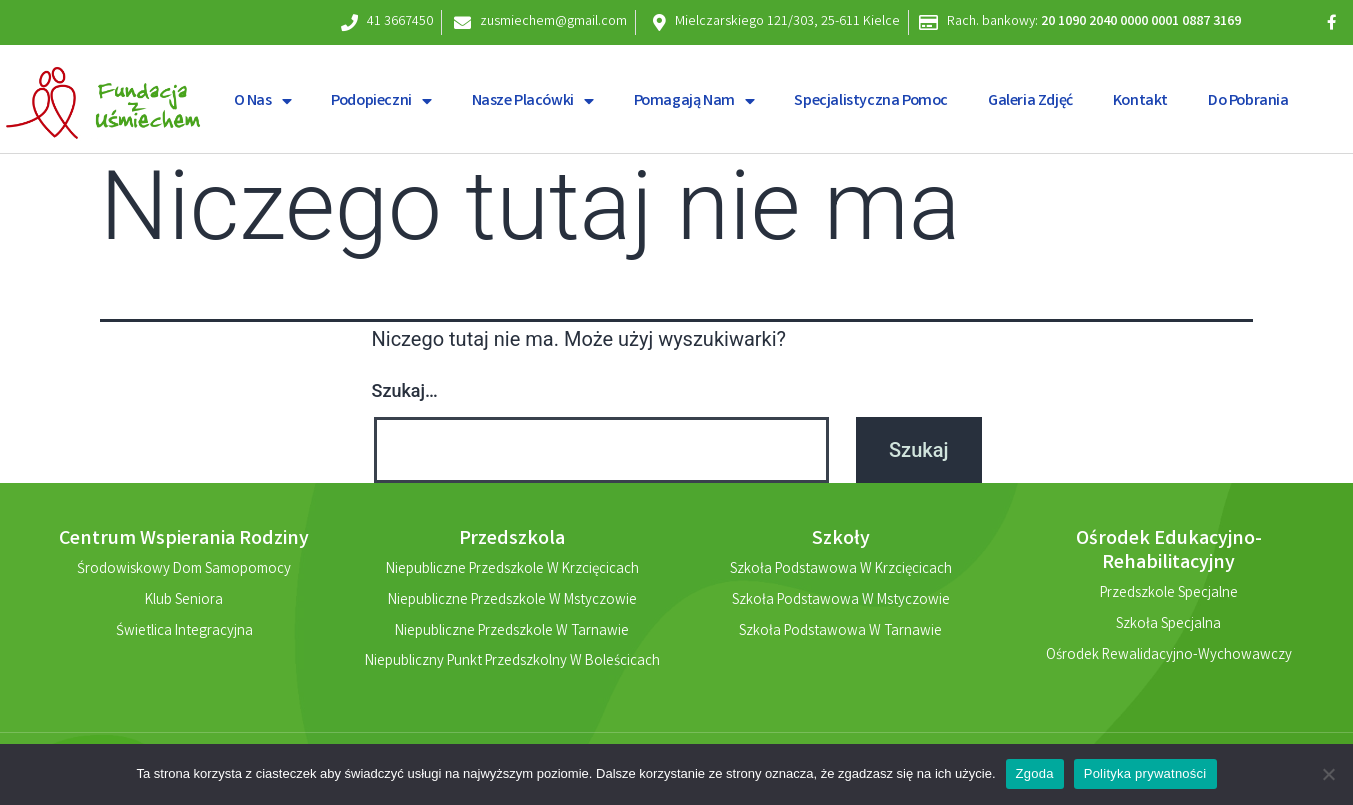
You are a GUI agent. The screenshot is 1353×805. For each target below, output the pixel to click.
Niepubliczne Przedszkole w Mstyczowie (512, 602)
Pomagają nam (694, 101)
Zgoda (1035, 773)
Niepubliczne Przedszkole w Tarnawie (512, 633)
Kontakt (1140, 101)
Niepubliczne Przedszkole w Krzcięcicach (512, 571)
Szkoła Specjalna (1168, 626)
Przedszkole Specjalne (1169, 595)
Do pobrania (1248, 101)
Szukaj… (405, 390)
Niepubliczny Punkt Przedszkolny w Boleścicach (512, 664)
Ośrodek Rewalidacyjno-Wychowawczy (1169, 657)
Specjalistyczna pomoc (871, 101)
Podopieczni (381, 101)
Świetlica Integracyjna (184, 633)
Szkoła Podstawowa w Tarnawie (840, 633)
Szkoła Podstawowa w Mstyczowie (841, 602)
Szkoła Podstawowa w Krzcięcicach (841, 571)
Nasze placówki (533, 101)
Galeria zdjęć (1030, 101)
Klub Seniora (184, 602)
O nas (263, 101)
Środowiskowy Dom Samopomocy (184, 571)
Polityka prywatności (1145, 773)
